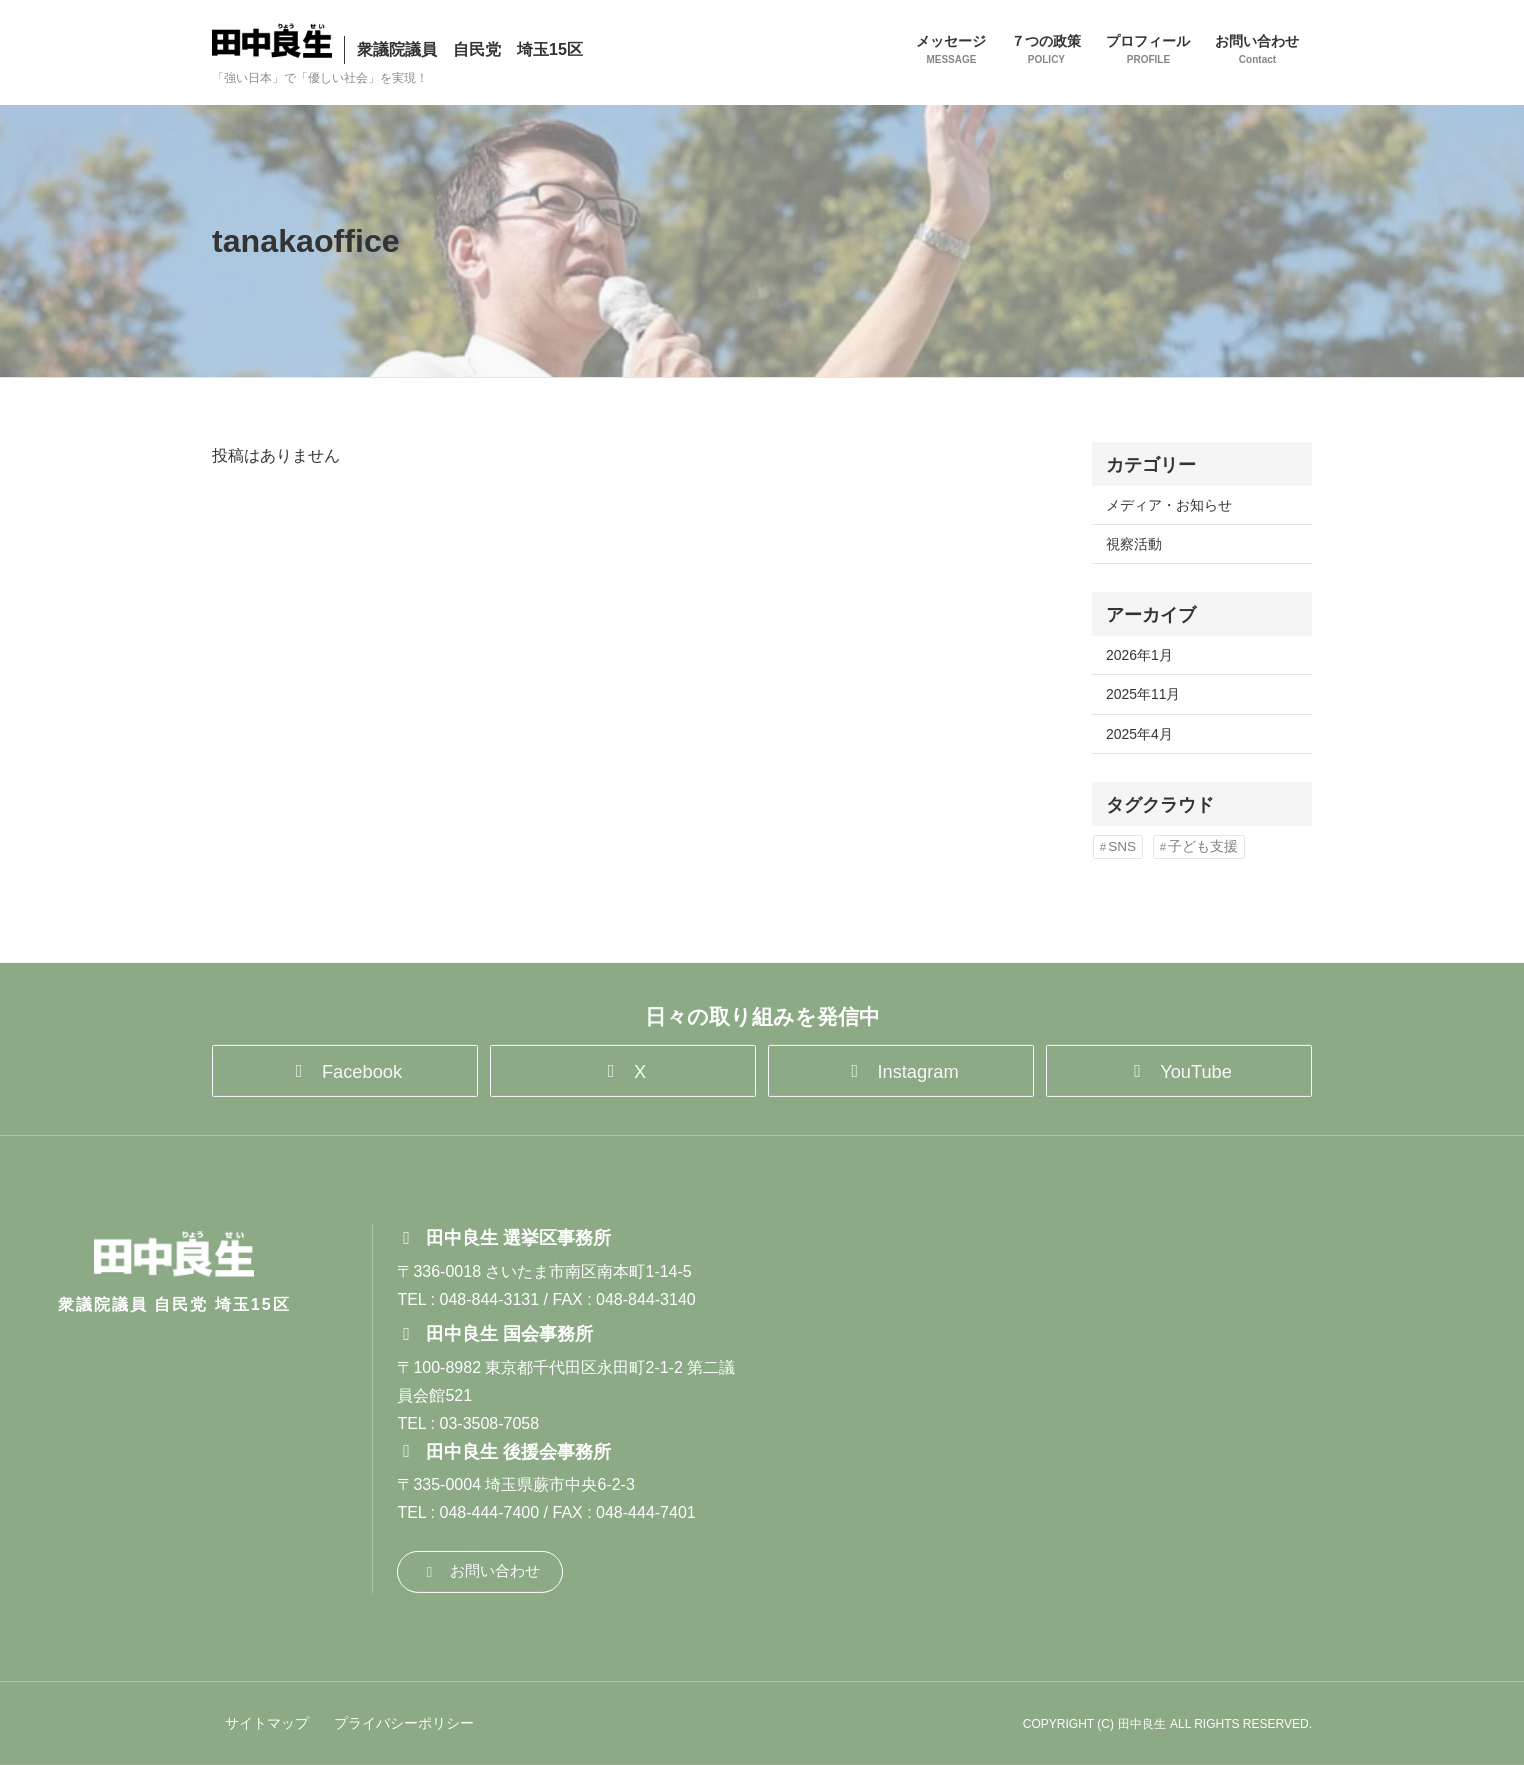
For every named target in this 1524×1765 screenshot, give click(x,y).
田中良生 (1142, 1724)
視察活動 (1134, 544)
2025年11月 (1143, 694)
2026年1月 (1139, 655)
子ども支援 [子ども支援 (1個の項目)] (1203, 846)
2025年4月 (1139, 734)
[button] (345, 1066)
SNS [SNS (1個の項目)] (1122, 846)
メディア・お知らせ (1169, 505)
